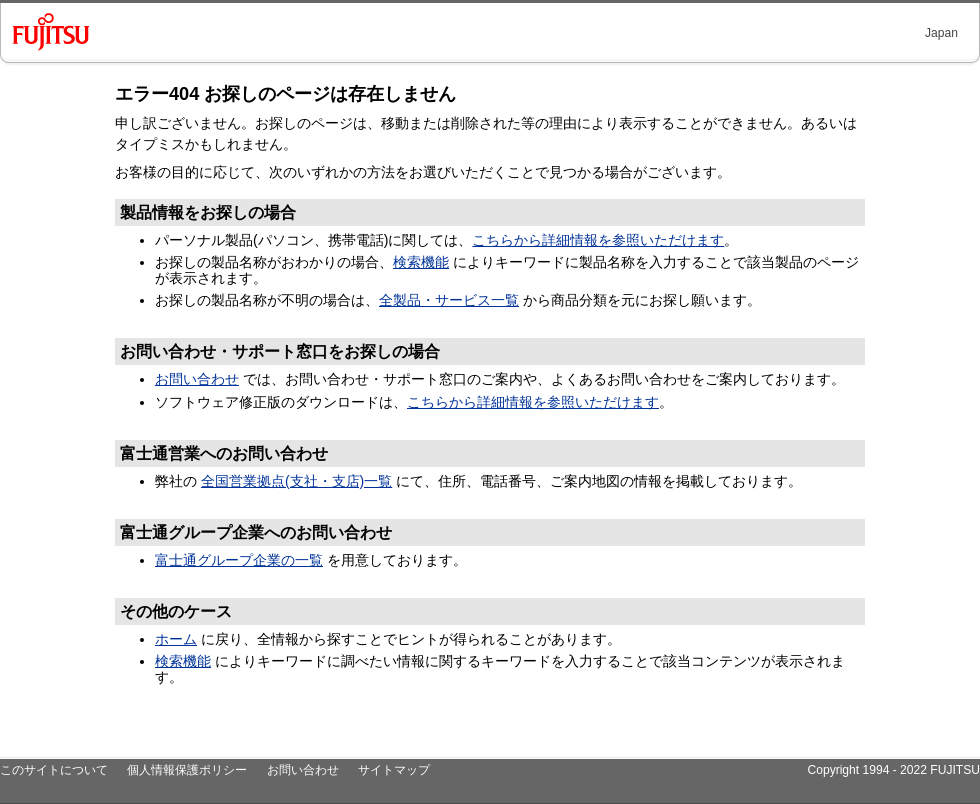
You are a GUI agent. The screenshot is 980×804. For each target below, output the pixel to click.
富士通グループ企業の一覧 (239, 560)
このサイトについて (54, 770)
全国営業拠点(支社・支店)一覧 (296, 481)
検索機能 (421, 262)
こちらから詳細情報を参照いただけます (598, 240)
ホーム (176, 639)
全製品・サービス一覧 (449, 300)
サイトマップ (394, 770)
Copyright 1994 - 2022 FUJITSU (893, 770)
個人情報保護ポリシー (187, 770)
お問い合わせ (197, 379)
